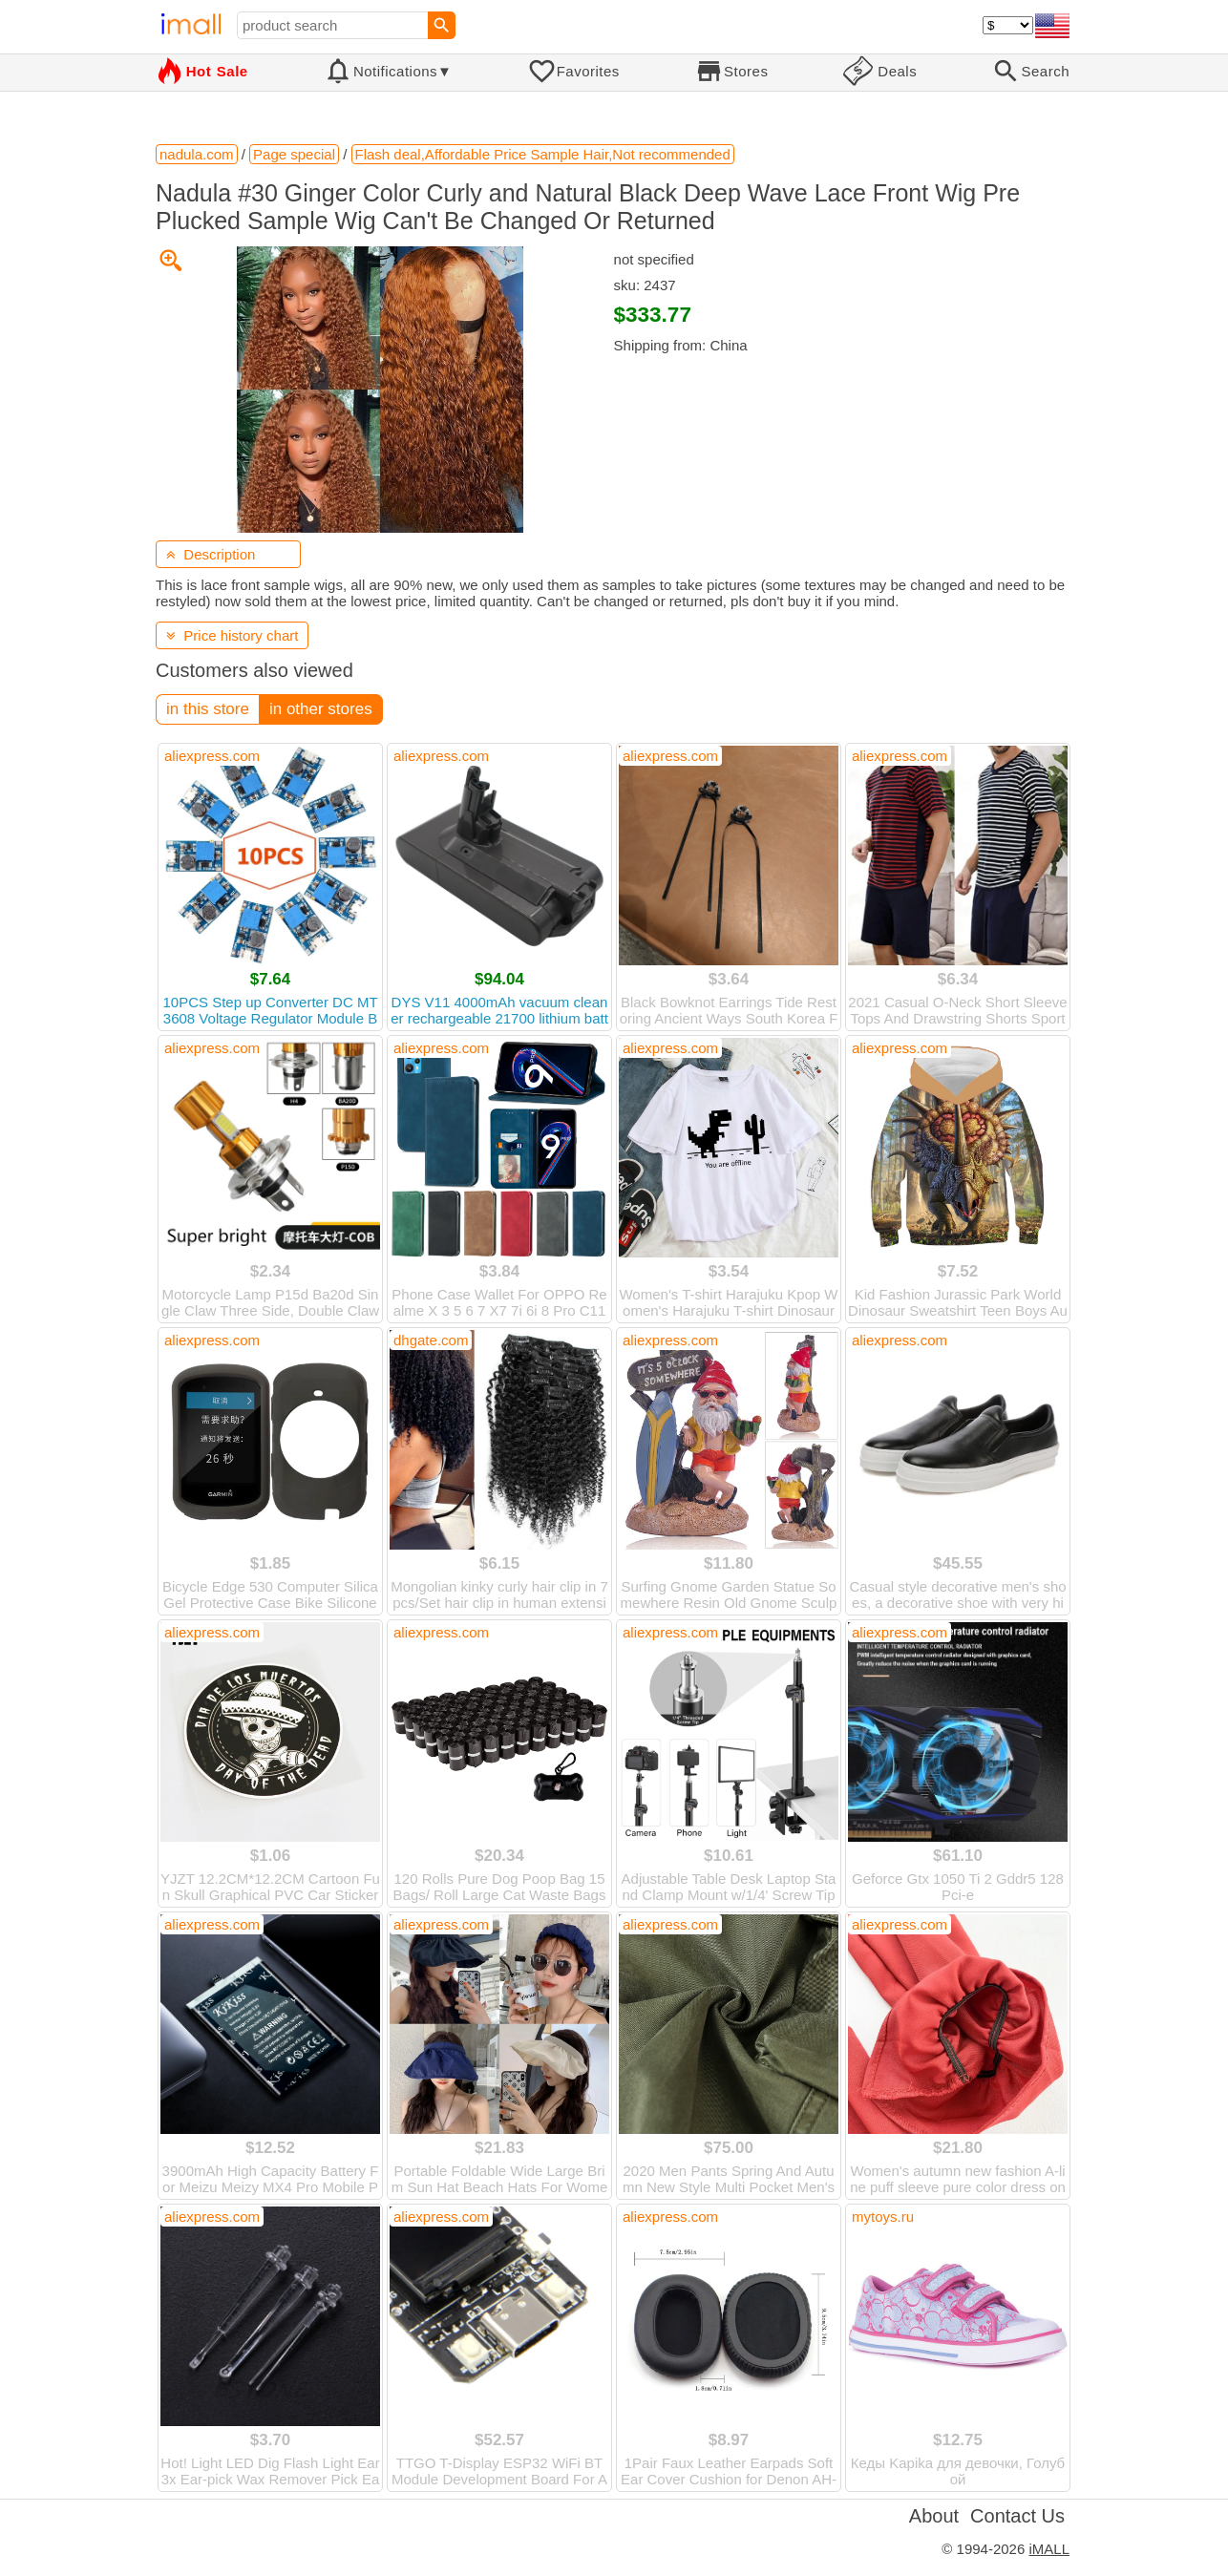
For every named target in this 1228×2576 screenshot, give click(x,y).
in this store (207, 709)
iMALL (1048, 2549)
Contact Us (1017, 2515)
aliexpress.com (212, 756)
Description (210, 554)
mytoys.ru (883, 2216)
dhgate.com (430, 1340)
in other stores (320, 709)
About (934, 2515)
